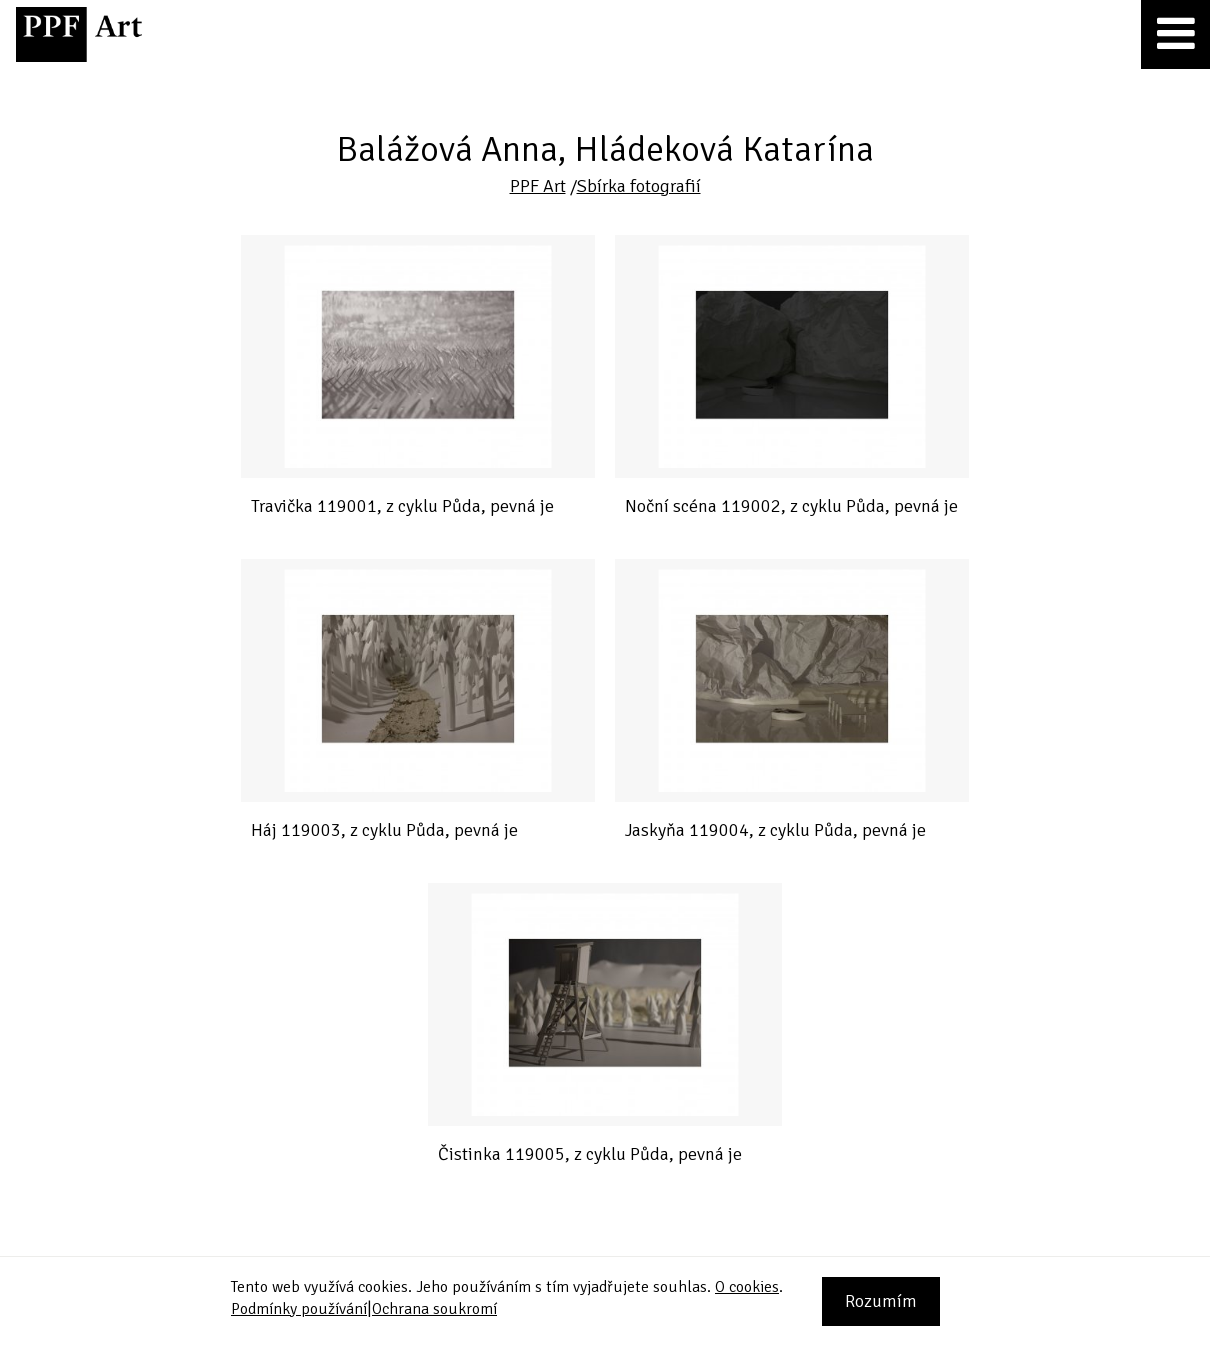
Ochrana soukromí (434, 1309)
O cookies (747, 1287)
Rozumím (881, 1301)
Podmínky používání (299, 1309)
